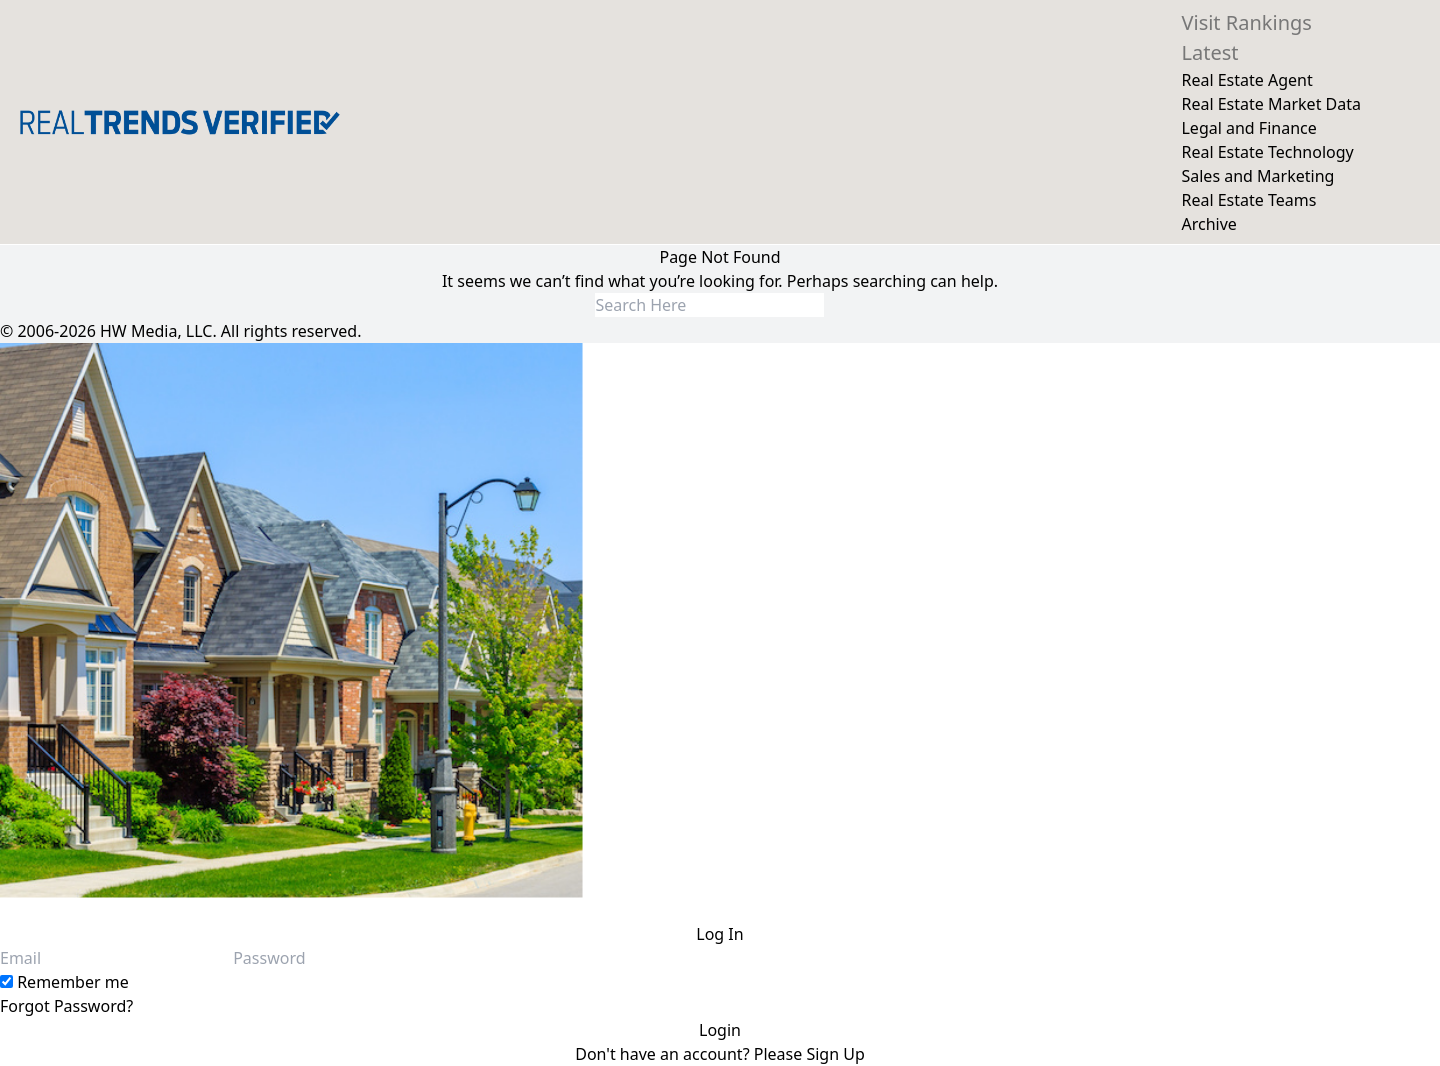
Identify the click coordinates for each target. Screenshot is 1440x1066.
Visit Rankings (1246, 22)
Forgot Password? (66, 1006)
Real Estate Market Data (1271, 104)
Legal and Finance (1248, 128)
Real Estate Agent (1246, 80)
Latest (1209, 52)
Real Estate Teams (1248, 200)
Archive (1208, 224)
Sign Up (835, 1054)
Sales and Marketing (1257, 176)
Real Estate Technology (1267, 152)
